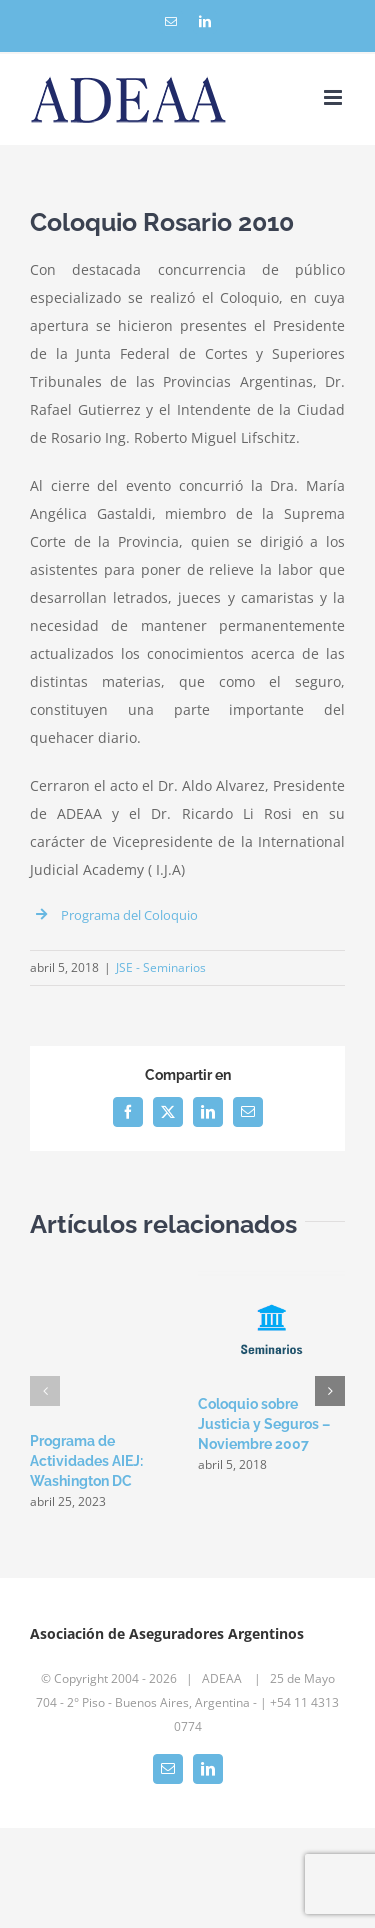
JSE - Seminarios (161, 967)
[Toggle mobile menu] (334, 97)
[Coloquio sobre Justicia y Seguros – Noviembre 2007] (272, 1280)
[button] (45, 1391)
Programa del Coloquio (129, 915)
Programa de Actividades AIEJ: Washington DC (86, 1461)
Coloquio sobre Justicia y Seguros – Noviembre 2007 (264, 1424)
